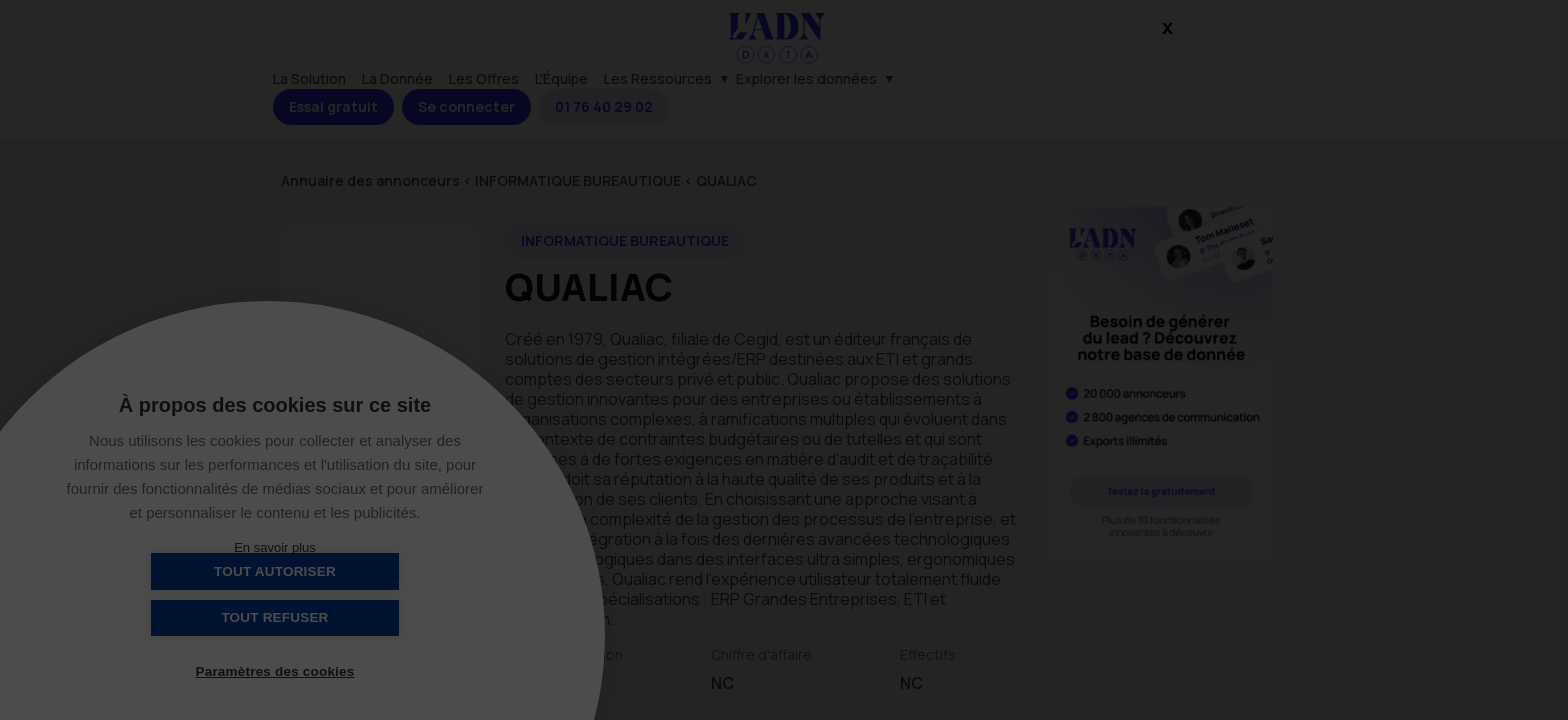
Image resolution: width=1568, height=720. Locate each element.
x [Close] (1167, 12)
